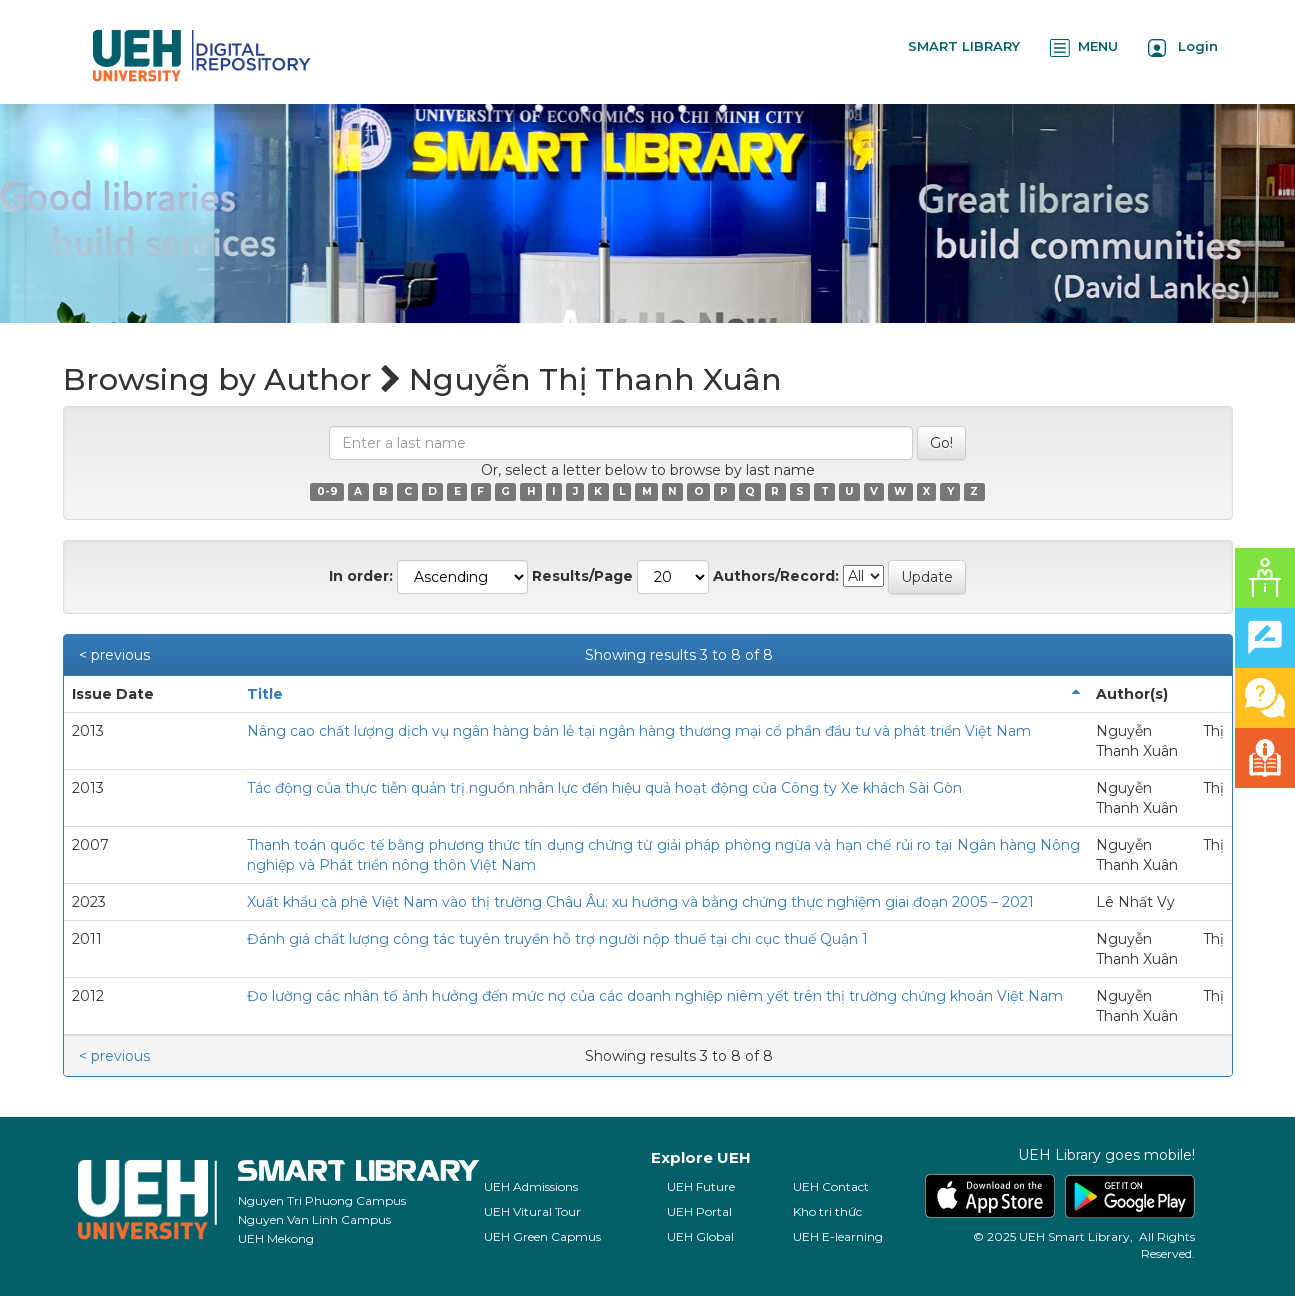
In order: (361, 576)
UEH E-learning (838, 1236)
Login (1183, 47)
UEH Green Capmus (542, 1236)
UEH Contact (831, 1186)
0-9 (327, 491)
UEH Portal (699, 1211)
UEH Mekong (276, 1238)
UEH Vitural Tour (532, 1211)
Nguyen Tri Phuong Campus (322, 1200)
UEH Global (700, 1236)
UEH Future (701, 1186)
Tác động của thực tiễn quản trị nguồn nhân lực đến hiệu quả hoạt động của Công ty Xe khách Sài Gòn (604, 788)
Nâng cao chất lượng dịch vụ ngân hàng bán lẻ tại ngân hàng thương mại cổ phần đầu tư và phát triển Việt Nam (639, 731)
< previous (114, 655)
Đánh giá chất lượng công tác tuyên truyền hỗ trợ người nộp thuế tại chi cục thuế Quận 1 (557, 939)
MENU (1084, 47)
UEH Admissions (531, 1186)
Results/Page (582, 576)
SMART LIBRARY (964, 46)
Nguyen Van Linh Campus (314, 1219)
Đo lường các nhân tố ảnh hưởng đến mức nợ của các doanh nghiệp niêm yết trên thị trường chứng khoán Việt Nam (655, 996)
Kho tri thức (827, 1211)
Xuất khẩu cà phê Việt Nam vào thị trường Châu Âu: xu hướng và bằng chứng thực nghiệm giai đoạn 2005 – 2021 (640, 902)
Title (265, 694)
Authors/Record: (776, 576)
